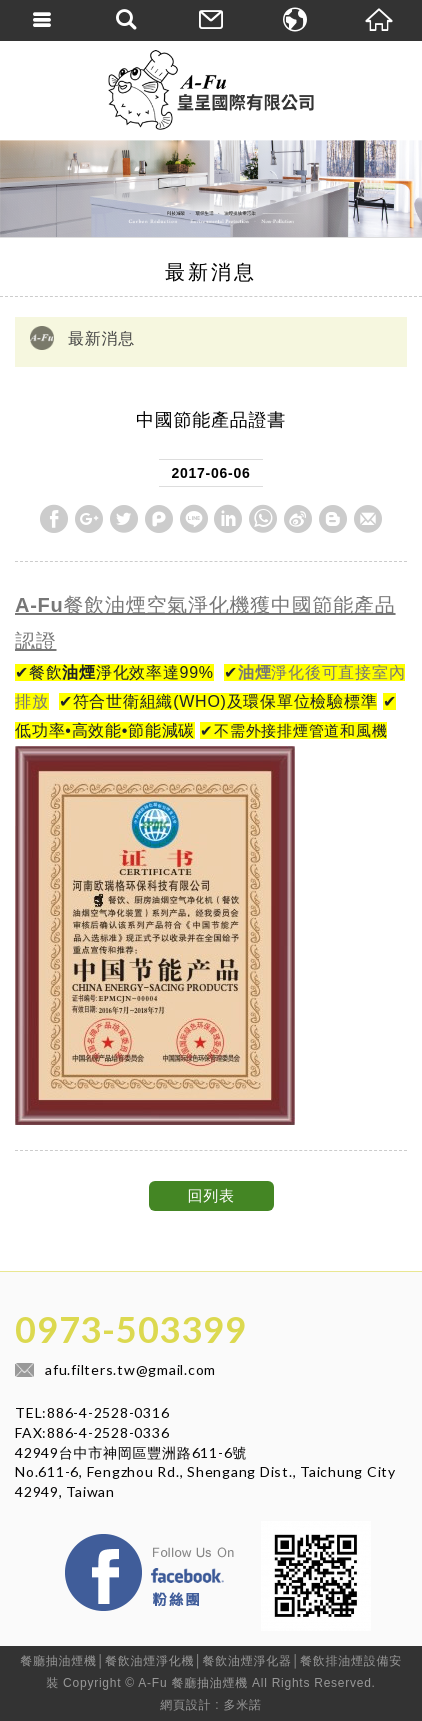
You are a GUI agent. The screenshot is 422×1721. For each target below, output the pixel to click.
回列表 (210, 1195)
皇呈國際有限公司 (211, 90)
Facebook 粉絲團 (247, 1539)
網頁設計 (185, 1705)
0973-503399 (130, 1329)
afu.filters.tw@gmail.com (130, 1369)
